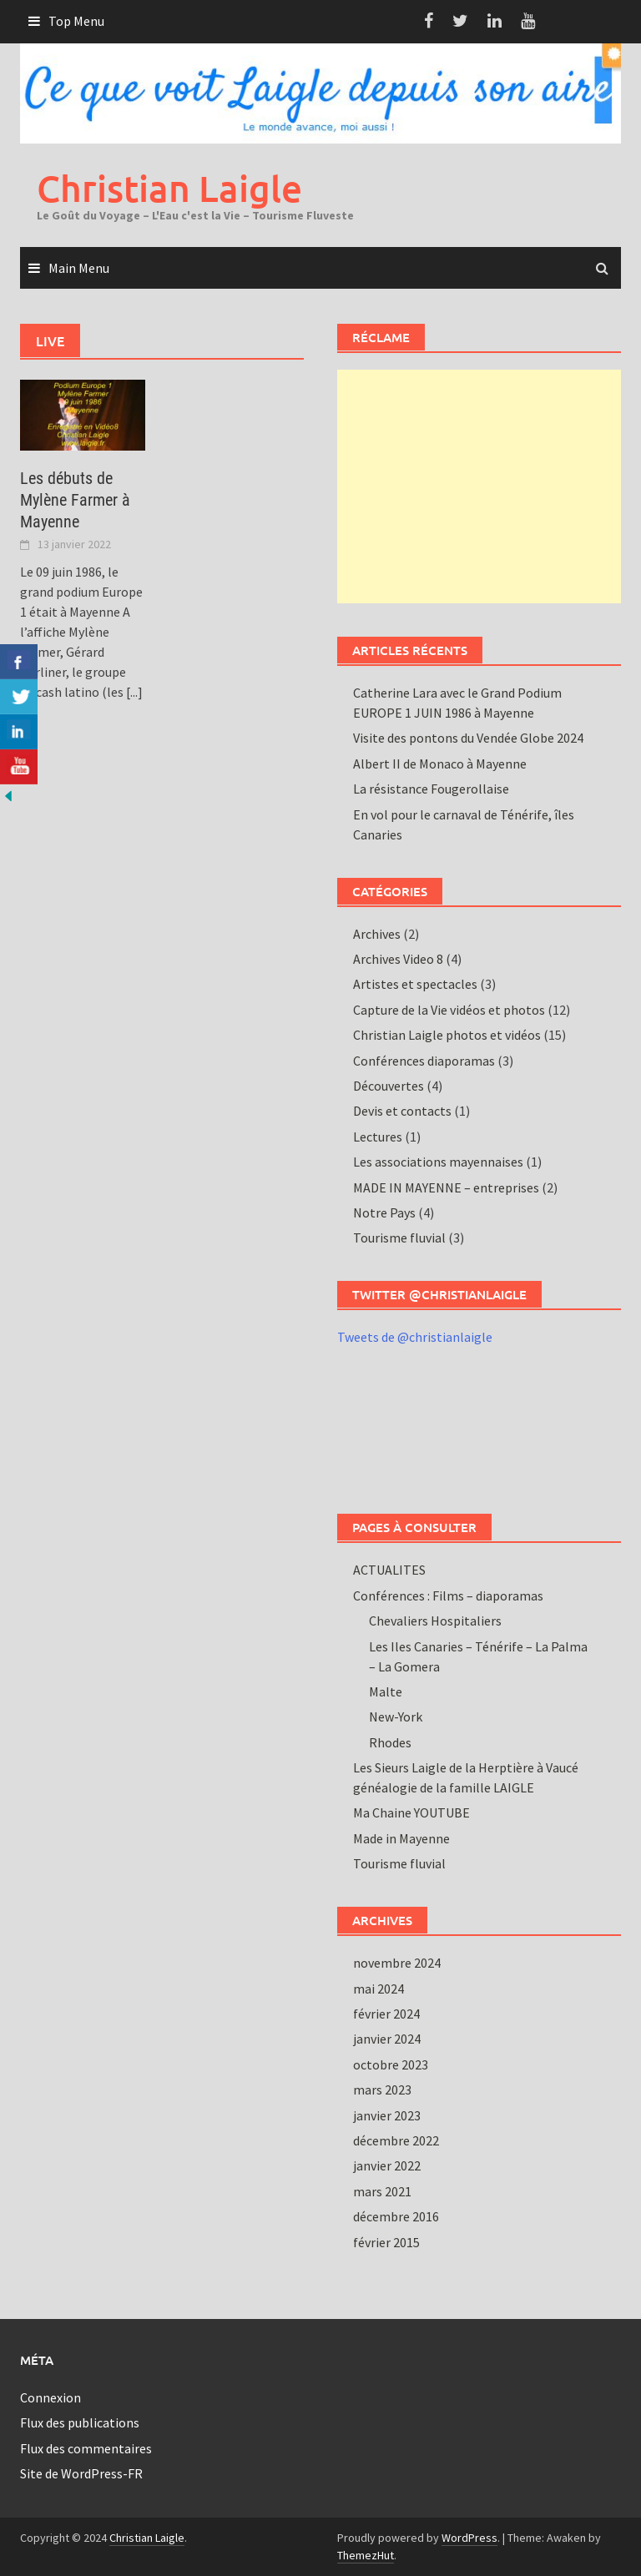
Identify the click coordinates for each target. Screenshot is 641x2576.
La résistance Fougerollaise (431, 788)
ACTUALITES (389, 1569)
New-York (395, 1716)
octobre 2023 (390, 2064)
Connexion (50, 2397)
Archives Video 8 (398, 958)
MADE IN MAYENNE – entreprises (446, 1187)
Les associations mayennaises (438, 1161)
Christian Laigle (169, 188)
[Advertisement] (479, 486)
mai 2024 (378, 1988)
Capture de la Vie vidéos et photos (449, 1009)
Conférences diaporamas (424, 1060)
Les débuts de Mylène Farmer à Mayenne (75, 500)
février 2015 (386, 2242)
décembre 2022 (396, 2140)
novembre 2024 (397, 1962)
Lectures (377, 1136)
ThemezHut (365, 2555)
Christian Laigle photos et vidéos (447, 1034)
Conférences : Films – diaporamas (448, 1595)
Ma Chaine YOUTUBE (411, 1812)
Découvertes (388, 1085)
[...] (134, 691)
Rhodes (390, 1742)
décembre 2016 (396, 2216)
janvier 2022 (387, 2165)
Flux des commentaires (86, 2448)
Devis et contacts (402, 1110)
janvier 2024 (387, 2038)
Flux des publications (79, 2422)
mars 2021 (382, 2191)
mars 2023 (382, 2089)
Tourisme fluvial (399, 1237)
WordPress (469, 2537)
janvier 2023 (387, 2115)
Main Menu (78, 268)
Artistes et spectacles (415, 983)
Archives (377, 933)
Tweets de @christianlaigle (414, 1336)
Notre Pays (384, 1212)
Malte (385, 1691)
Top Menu (76, 21)
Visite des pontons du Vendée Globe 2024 (468, 737)
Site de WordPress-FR (81, 2473)
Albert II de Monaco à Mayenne (440, 763)
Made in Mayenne (401, 1838)
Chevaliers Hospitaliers (435, 1620)
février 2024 (386, 2013)
